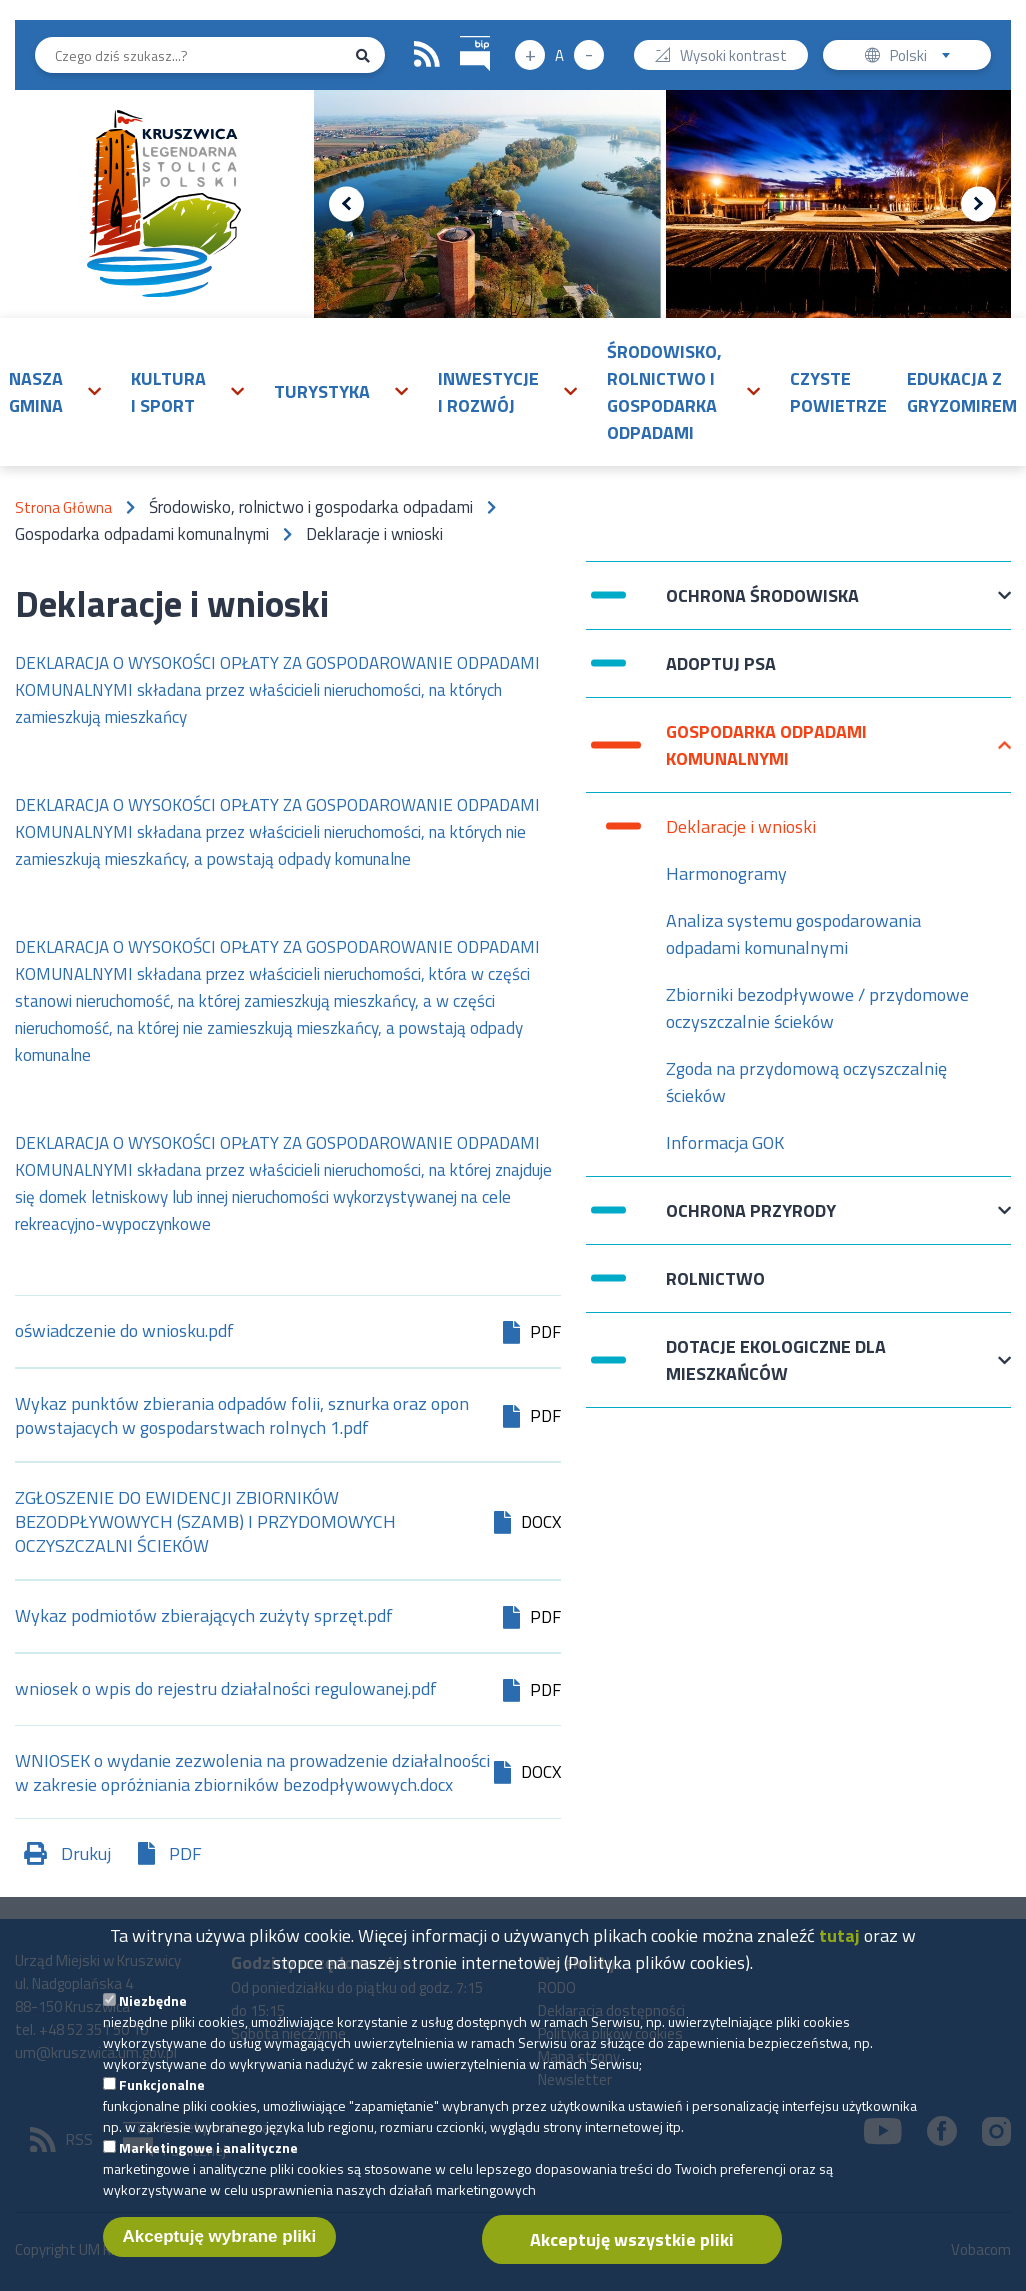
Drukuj (86, 1853)
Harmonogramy (726, 873)
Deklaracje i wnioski (741, 826)
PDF (185, 1853)
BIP (460, 33)
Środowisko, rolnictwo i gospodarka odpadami (664, 392)
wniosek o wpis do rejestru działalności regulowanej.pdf (226, 1690)
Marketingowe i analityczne (208, 2153)
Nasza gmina (36, 392)
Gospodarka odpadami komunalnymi (766, 745)
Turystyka (322, 391)
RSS (427, 55)
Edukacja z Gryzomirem (962, 392)
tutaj (839, 1941)
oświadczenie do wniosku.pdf (124, 1332)
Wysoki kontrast (733, 57)
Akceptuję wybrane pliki (220, 2242)
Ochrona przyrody (751, 1220)
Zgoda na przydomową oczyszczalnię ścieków (806, 1082)
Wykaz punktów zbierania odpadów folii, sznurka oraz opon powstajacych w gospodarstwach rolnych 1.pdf (242, 1416)
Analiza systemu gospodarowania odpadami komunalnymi (793, 934)
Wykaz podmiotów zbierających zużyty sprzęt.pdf (204, 1617)
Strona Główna (63, 507)
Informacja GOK (725, 1142)
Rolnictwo (715, 1278)
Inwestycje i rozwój (488, 392)
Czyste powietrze (838, 392)
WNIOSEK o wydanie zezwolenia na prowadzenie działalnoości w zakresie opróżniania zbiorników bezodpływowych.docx (252, 1773)
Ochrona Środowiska (762, 605)
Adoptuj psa (721, 673)
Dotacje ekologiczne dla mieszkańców (776, 1360)
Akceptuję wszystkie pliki (632, 2245)
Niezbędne (153, 2006)
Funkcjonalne (162, 2090)
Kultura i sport (168, 392)
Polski (924, 57)
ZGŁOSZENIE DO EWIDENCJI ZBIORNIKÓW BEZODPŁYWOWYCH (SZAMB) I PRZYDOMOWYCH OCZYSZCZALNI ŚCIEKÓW (205, 1522)
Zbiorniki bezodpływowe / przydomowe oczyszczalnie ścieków (817, 1008)
